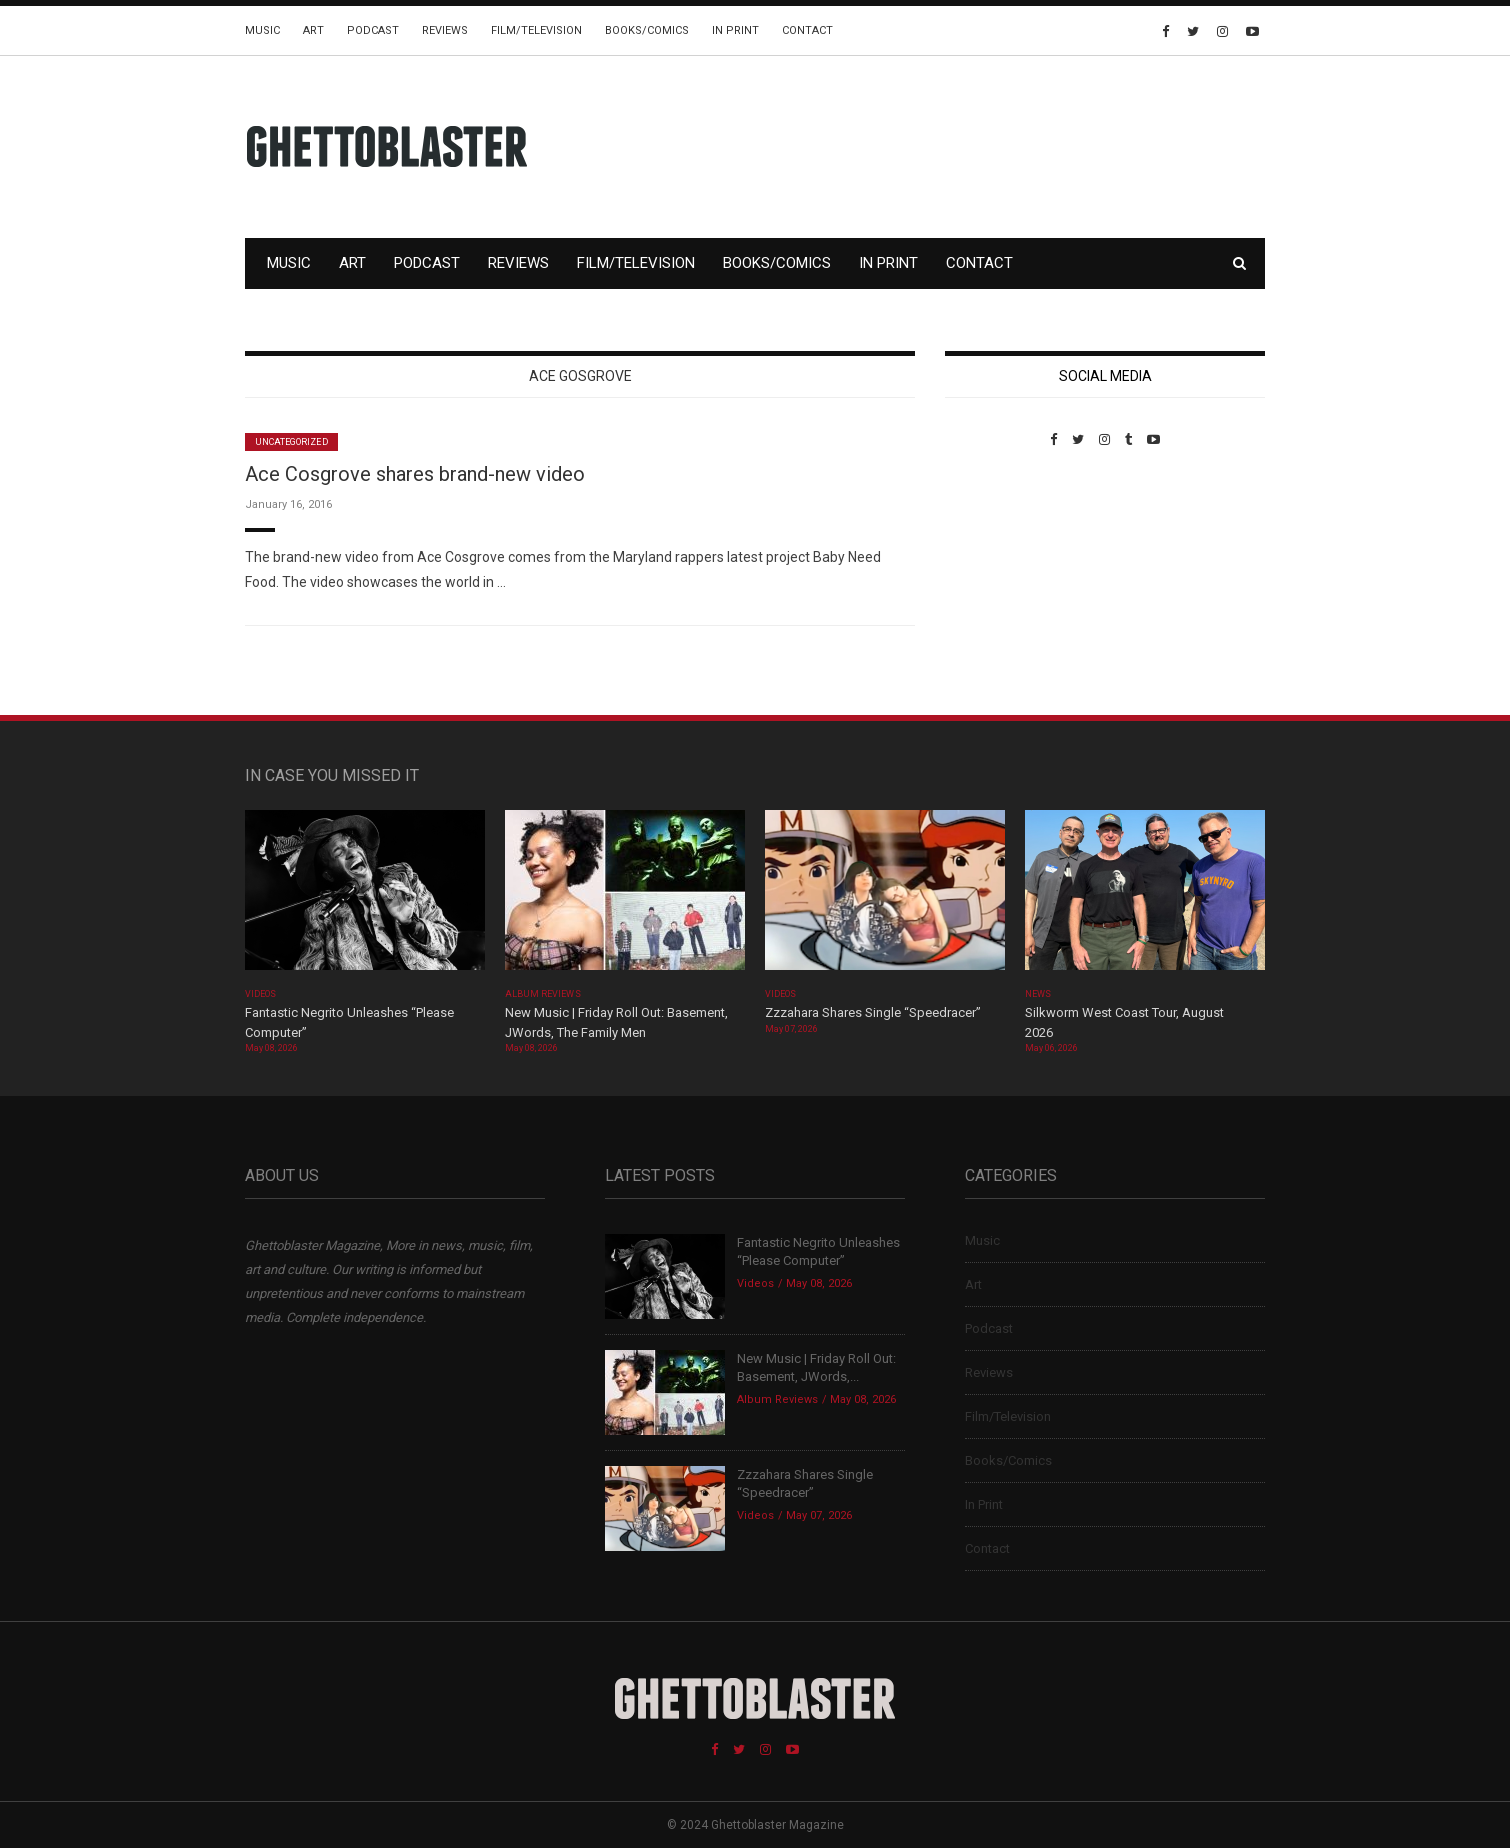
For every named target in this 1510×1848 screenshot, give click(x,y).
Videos (260, 994)
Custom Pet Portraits (1003, 584)
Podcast (373, 30)
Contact (807, 30)
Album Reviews (543, 994)
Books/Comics (647, 30)
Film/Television (536, 30)
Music (262, 30)
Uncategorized (291, 442)
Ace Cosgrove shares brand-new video (415, 474)
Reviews (445, 30)
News (1038, 994)
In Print (735, 30)
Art (313, 30)
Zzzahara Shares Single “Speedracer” (873, 1012)
